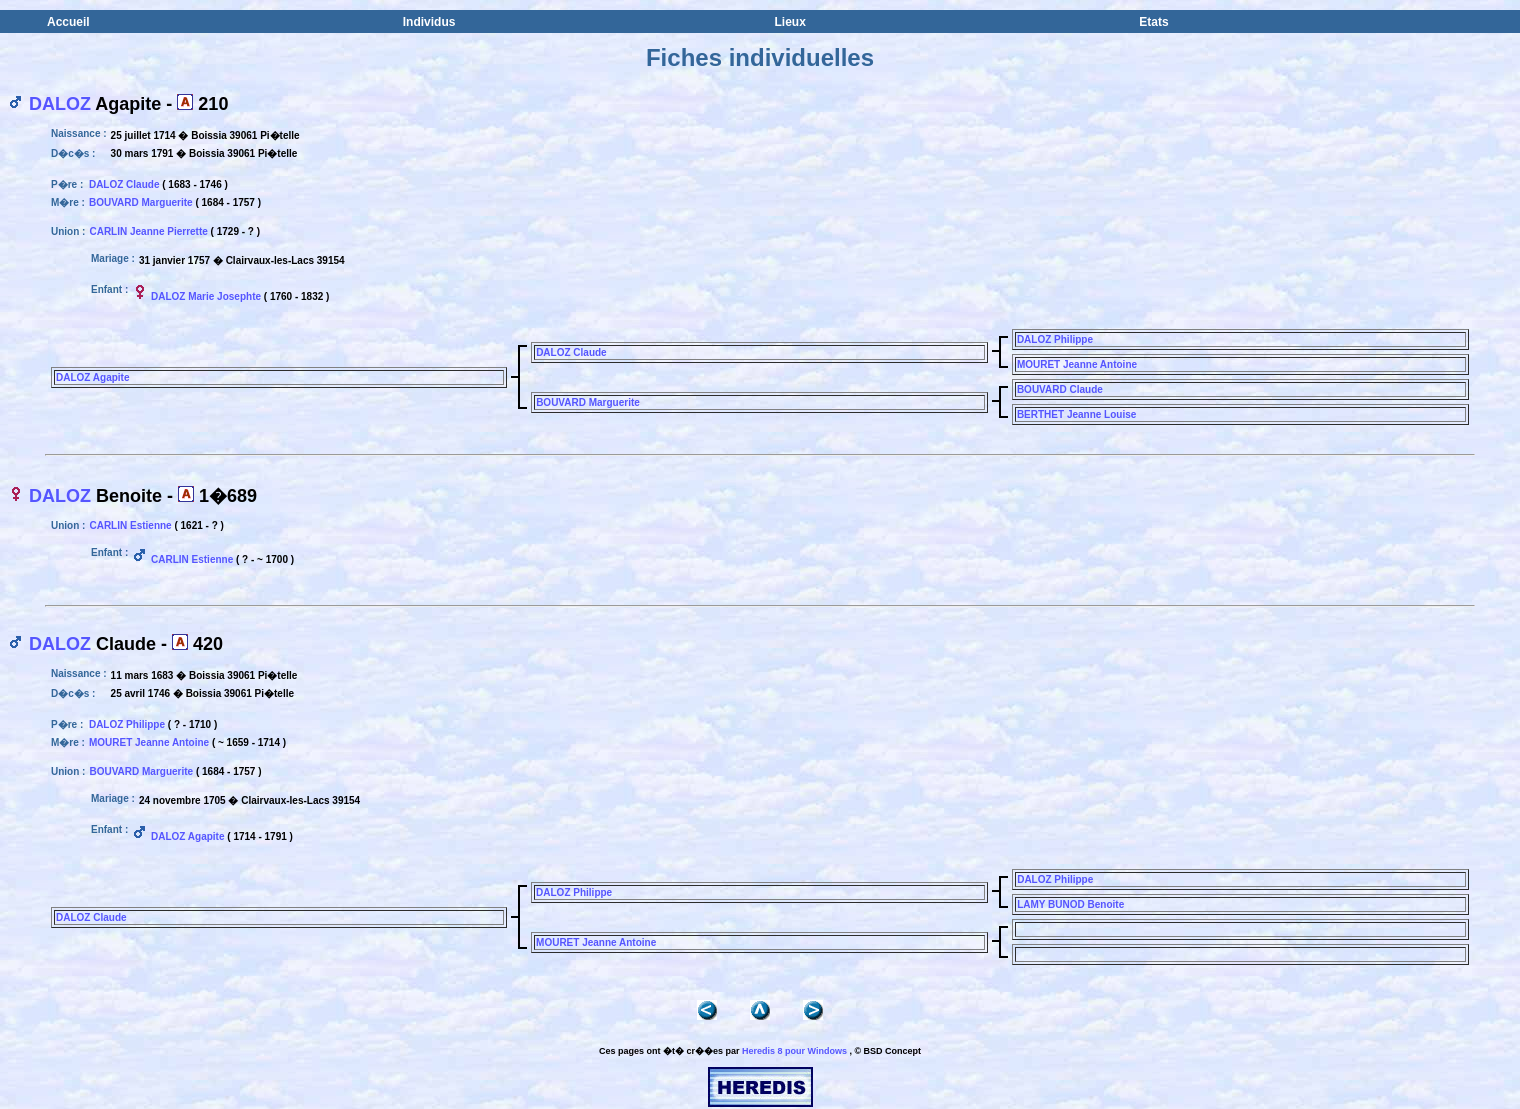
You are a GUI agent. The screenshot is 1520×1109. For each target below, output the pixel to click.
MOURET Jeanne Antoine (1077, 364)
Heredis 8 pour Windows (794, 1051)
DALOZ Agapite (93, 377)
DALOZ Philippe (1055, 339)
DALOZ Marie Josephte (206, 296)
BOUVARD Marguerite (141, 202)
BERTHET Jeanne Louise (1076, 414)
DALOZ (60, 104)
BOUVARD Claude (1060, 389)
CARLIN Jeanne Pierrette (148, 231)
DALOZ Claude (124, 184)
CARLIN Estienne (130, 525)
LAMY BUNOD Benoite (1070, 904)
